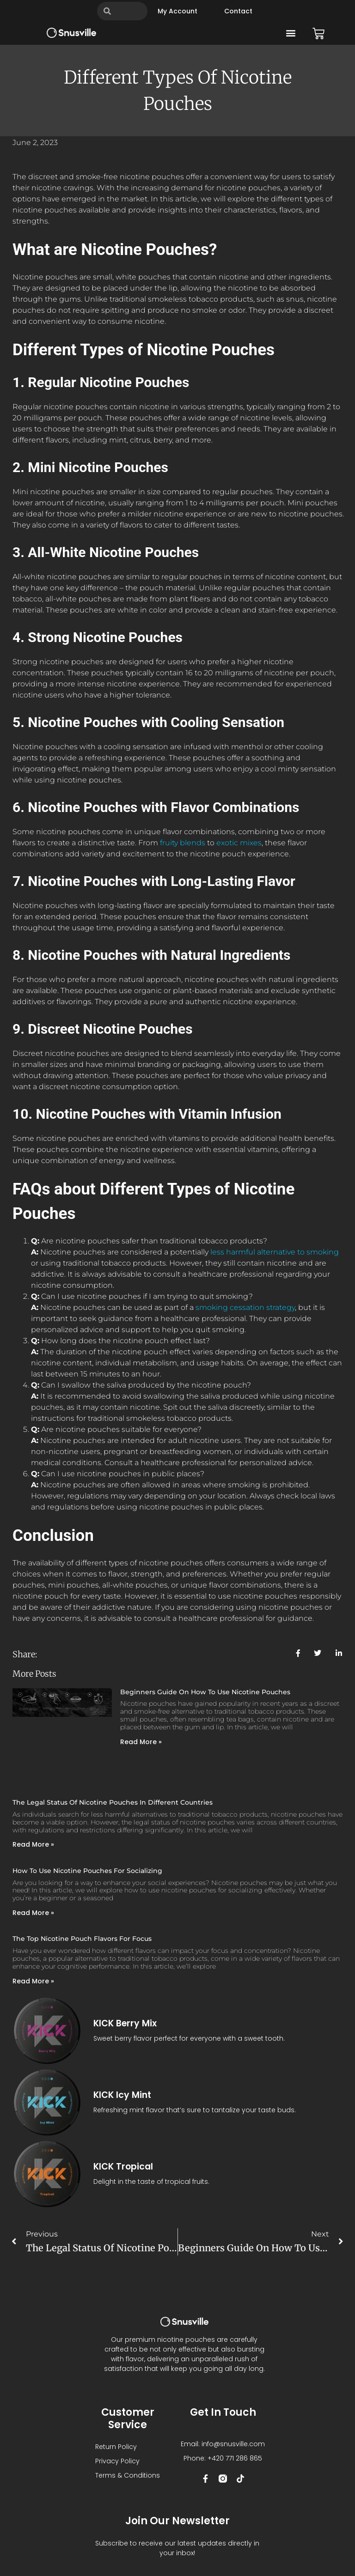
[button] (291, 32)
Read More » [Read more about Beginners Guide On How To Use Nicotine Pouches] (141, 1741)
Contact (238, 11)
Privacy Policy (117, 2461)
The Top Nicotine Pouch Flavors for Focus (82, 1938)
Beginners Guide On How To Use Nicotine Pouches (205, 1692)
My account (177, 11)
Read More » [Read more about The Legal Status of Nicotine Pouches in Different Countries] (33, 1844)
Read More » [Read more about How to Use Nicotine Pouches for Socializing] (33, 1912)
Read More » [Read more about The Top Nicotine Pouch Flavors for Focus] (33, 1981)
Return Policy (116, 2446)
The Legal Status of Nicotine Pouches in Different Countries (112, 1802)
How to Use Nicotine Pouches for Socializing (87, 1871)
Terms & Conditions (127, 2475)
